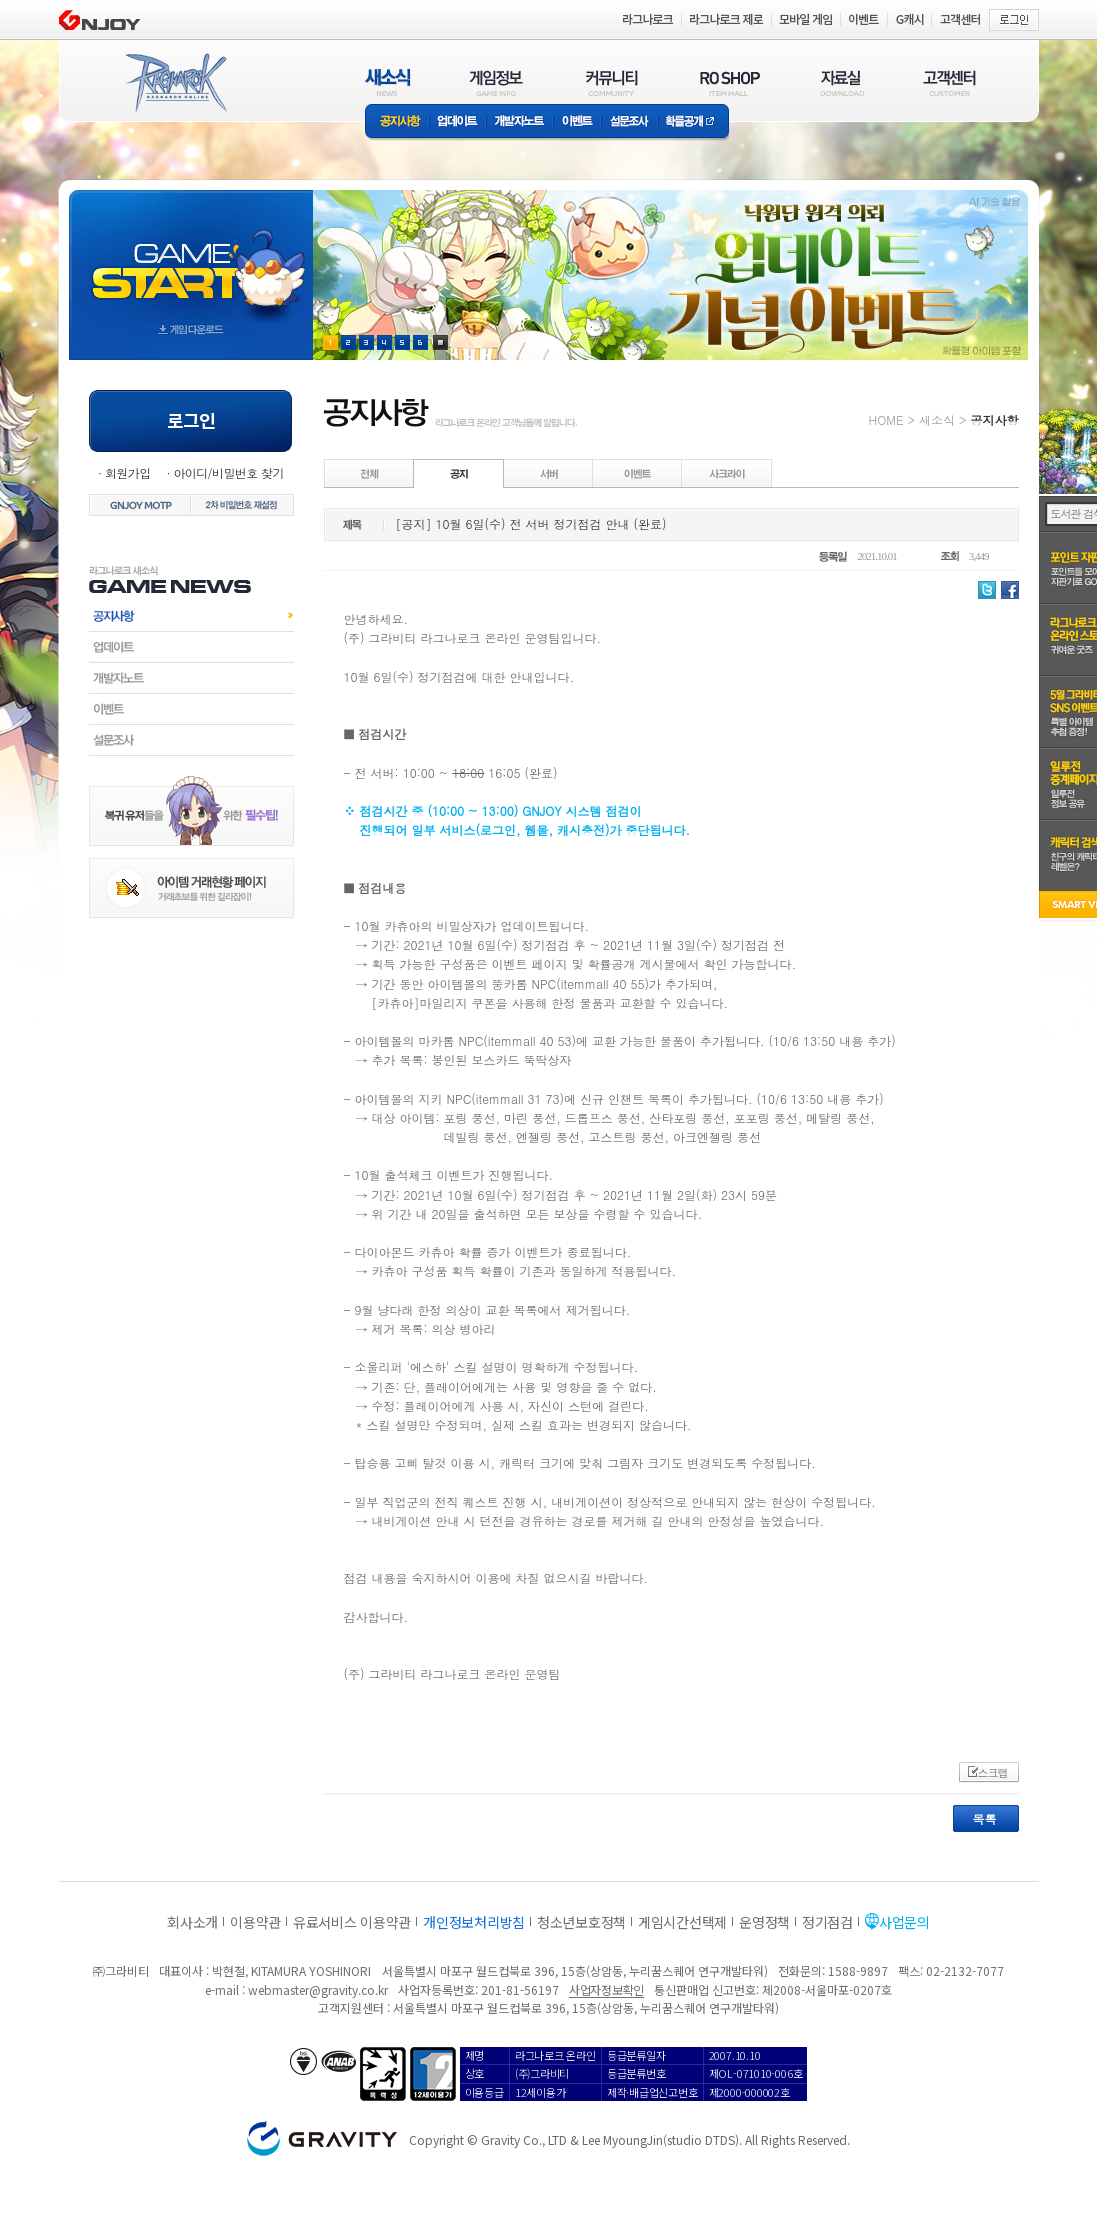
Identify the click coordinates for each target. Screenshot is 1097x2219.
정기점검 (827, 1922)
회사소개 (192, 1922)
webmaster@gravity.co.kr (318, 1989)
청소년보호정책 (581, 1922)
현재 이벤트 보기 (440, 342)
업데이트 (457, 122)
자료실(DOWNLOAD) (841, 82)
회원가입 (128, 472)
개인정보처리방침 (474, 1922)
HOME (886, 419)
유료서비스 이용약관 (352, 1922)
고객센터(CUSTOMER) (949, 82)
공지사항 (397, 122)
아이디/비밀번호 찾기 (228, 472)
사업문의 (904, 1922)
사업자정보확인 (606, 1989)
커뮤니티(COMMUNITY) (612, 82)
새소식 (937, 419)
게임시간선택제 (682, 1922)
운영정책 (764, 1922)
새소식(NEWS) (388, 82)
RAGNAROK (175, 83)
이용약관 (255, 1922)
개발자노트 (519, 122)
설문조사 (629, 122)
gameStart (191, 256)
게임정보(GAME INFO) (496, 82)
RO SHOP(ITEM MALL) (730, 82)
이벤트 (577, 122)
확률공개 (693, 122)
